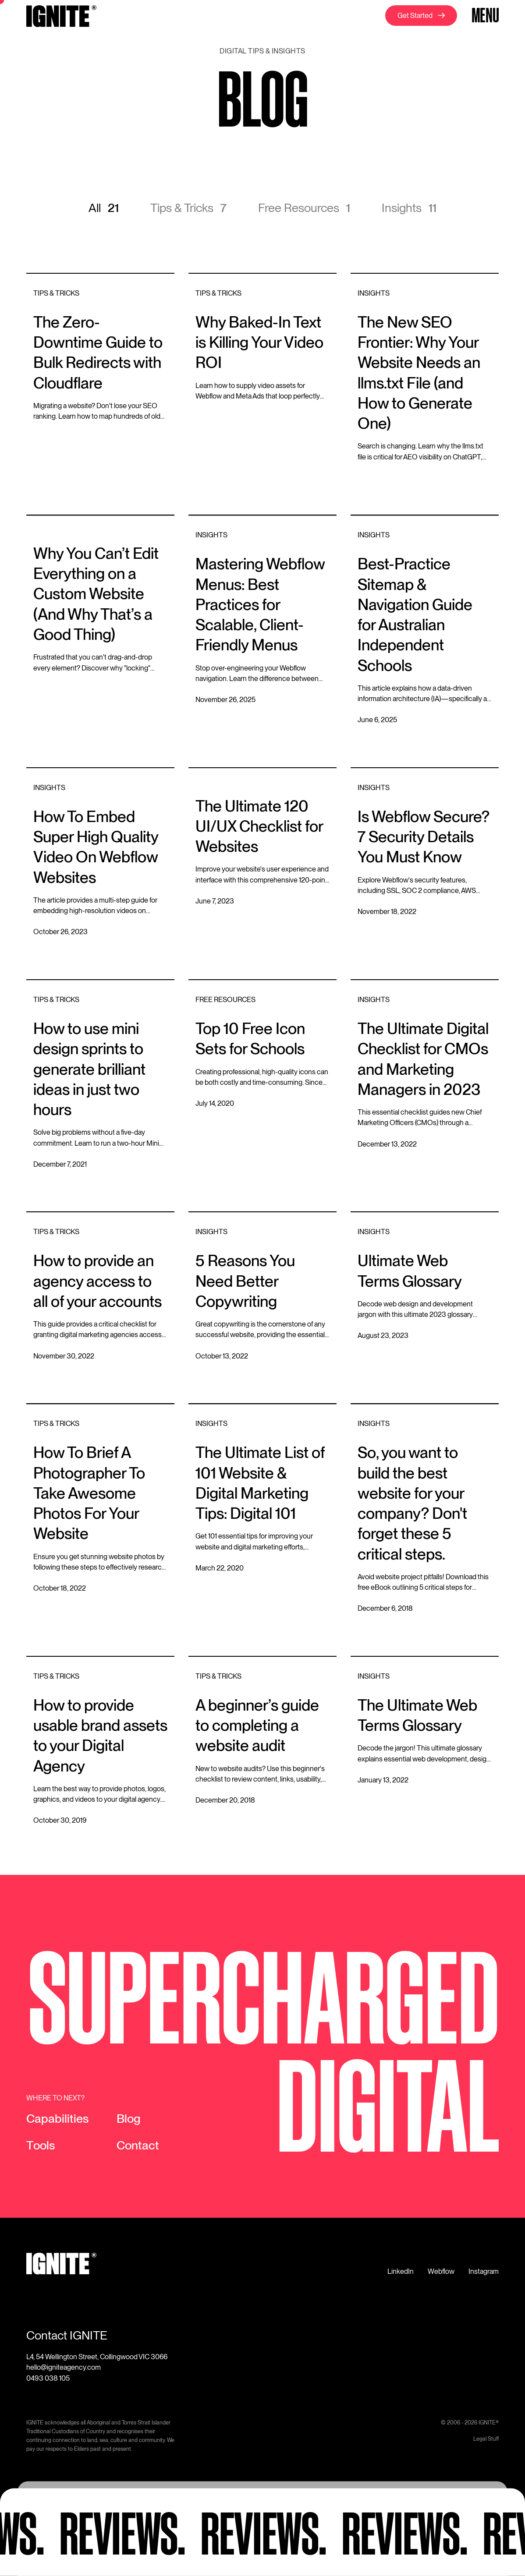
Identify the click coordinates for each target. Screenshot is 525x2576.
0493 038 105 (48, 2377)
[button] (484, 16)
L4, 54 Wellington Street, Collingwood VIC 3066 (96, 2356)
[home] (61, 17)
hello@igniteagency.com (63, 2367)
